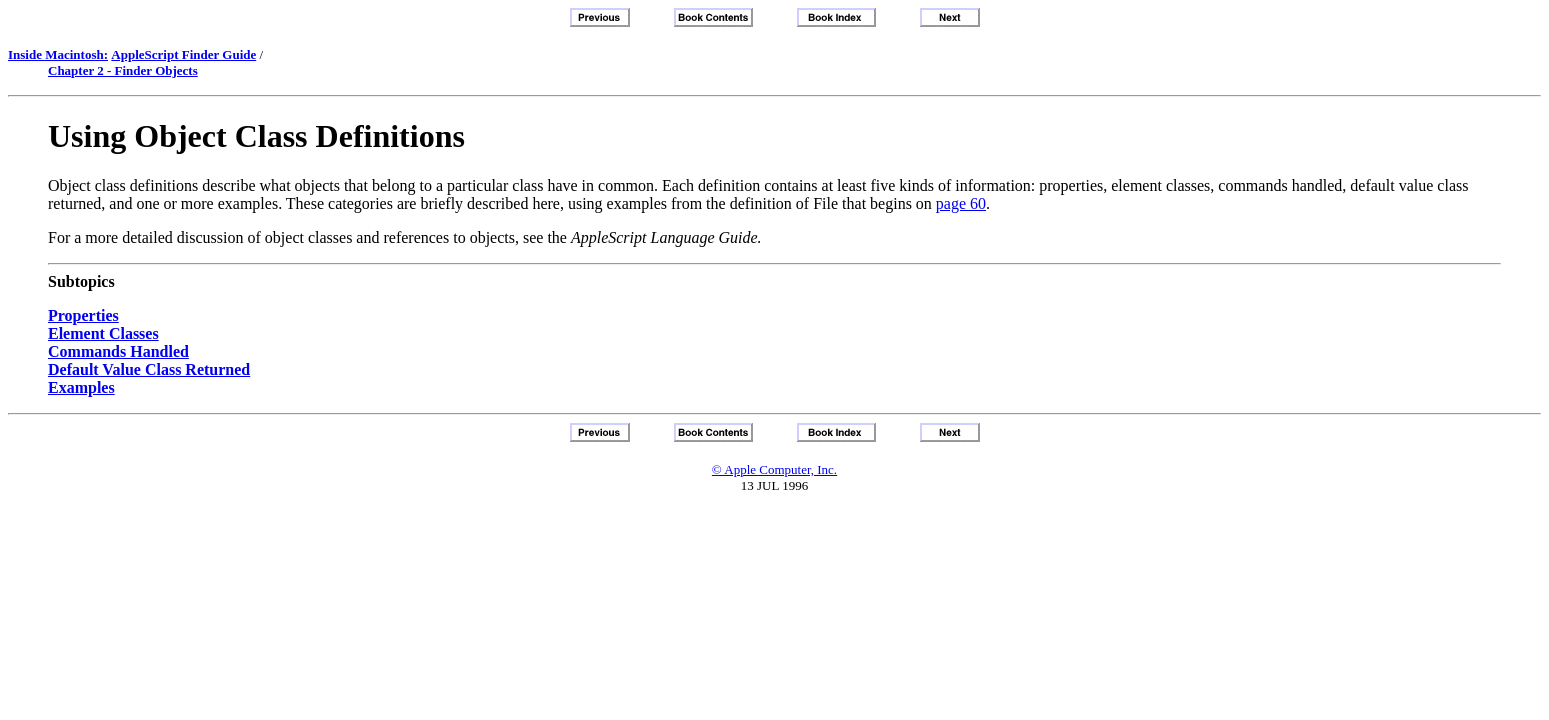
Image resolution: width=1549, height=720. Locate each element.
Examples (81, 387)
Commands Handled (118, 351)
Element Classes (103, 333)
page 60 (961, 203)
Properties (83, 315)
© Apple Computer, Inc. (774, 469)
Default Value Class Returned (149, 369)
